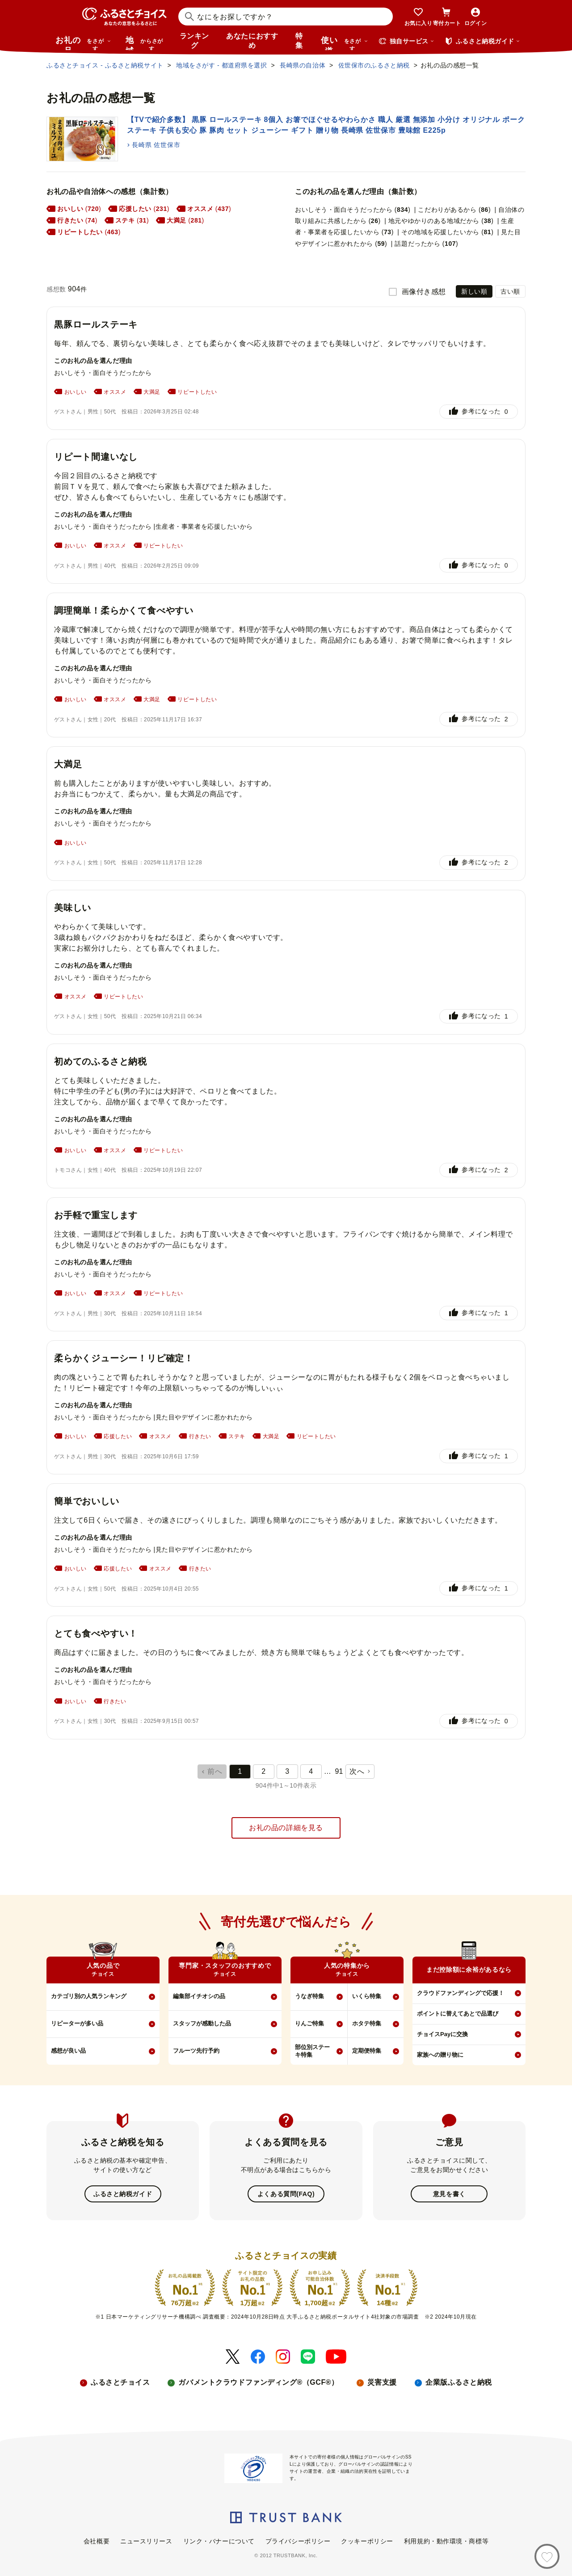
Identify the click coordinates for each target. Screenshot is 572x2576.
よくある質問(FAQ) (286, 2193)
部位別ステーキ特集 (312, 2051)
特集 (299, 40)
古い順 (510, 291)
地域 (145, 43)
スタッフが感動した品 (202, 2023)
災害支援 (382, 2382)
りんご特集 (309, 2023)
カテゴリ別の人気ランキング (88, 1996)
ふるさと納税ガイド (122, 2193)
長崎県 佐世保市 (156, 144)
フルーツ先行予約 (196, 2050)
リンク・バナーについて (219, 2541)
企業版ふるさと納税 (458, 2382)
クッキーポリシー (367, 2541)
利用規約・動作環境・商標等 (446, 2541)
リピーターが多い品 (77, 2023)
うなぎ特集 (309, 1996)
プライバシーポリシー (298, 2541)
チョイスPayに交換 (442, 2034)
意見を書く (449, 2193)
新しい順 (474, 291)
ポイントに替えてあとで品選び (457, 2013)
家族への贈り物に (440, 2054)
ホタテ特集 (366, 2023)
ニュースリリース (146, 2541)
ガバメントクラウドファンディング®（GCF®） (258, 2382)
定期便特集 (366, 2050)
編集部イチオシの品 (199, 1996)
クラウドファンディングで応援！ (460, 1993)
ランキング (194, 40)
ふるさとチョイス (120, 2382)
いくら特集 (366, 1996)
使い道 (344, 43)
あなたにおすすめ (252, 40)
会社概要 (96, 2541)
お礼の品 (83, 43)
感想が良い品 (68, 2050)
